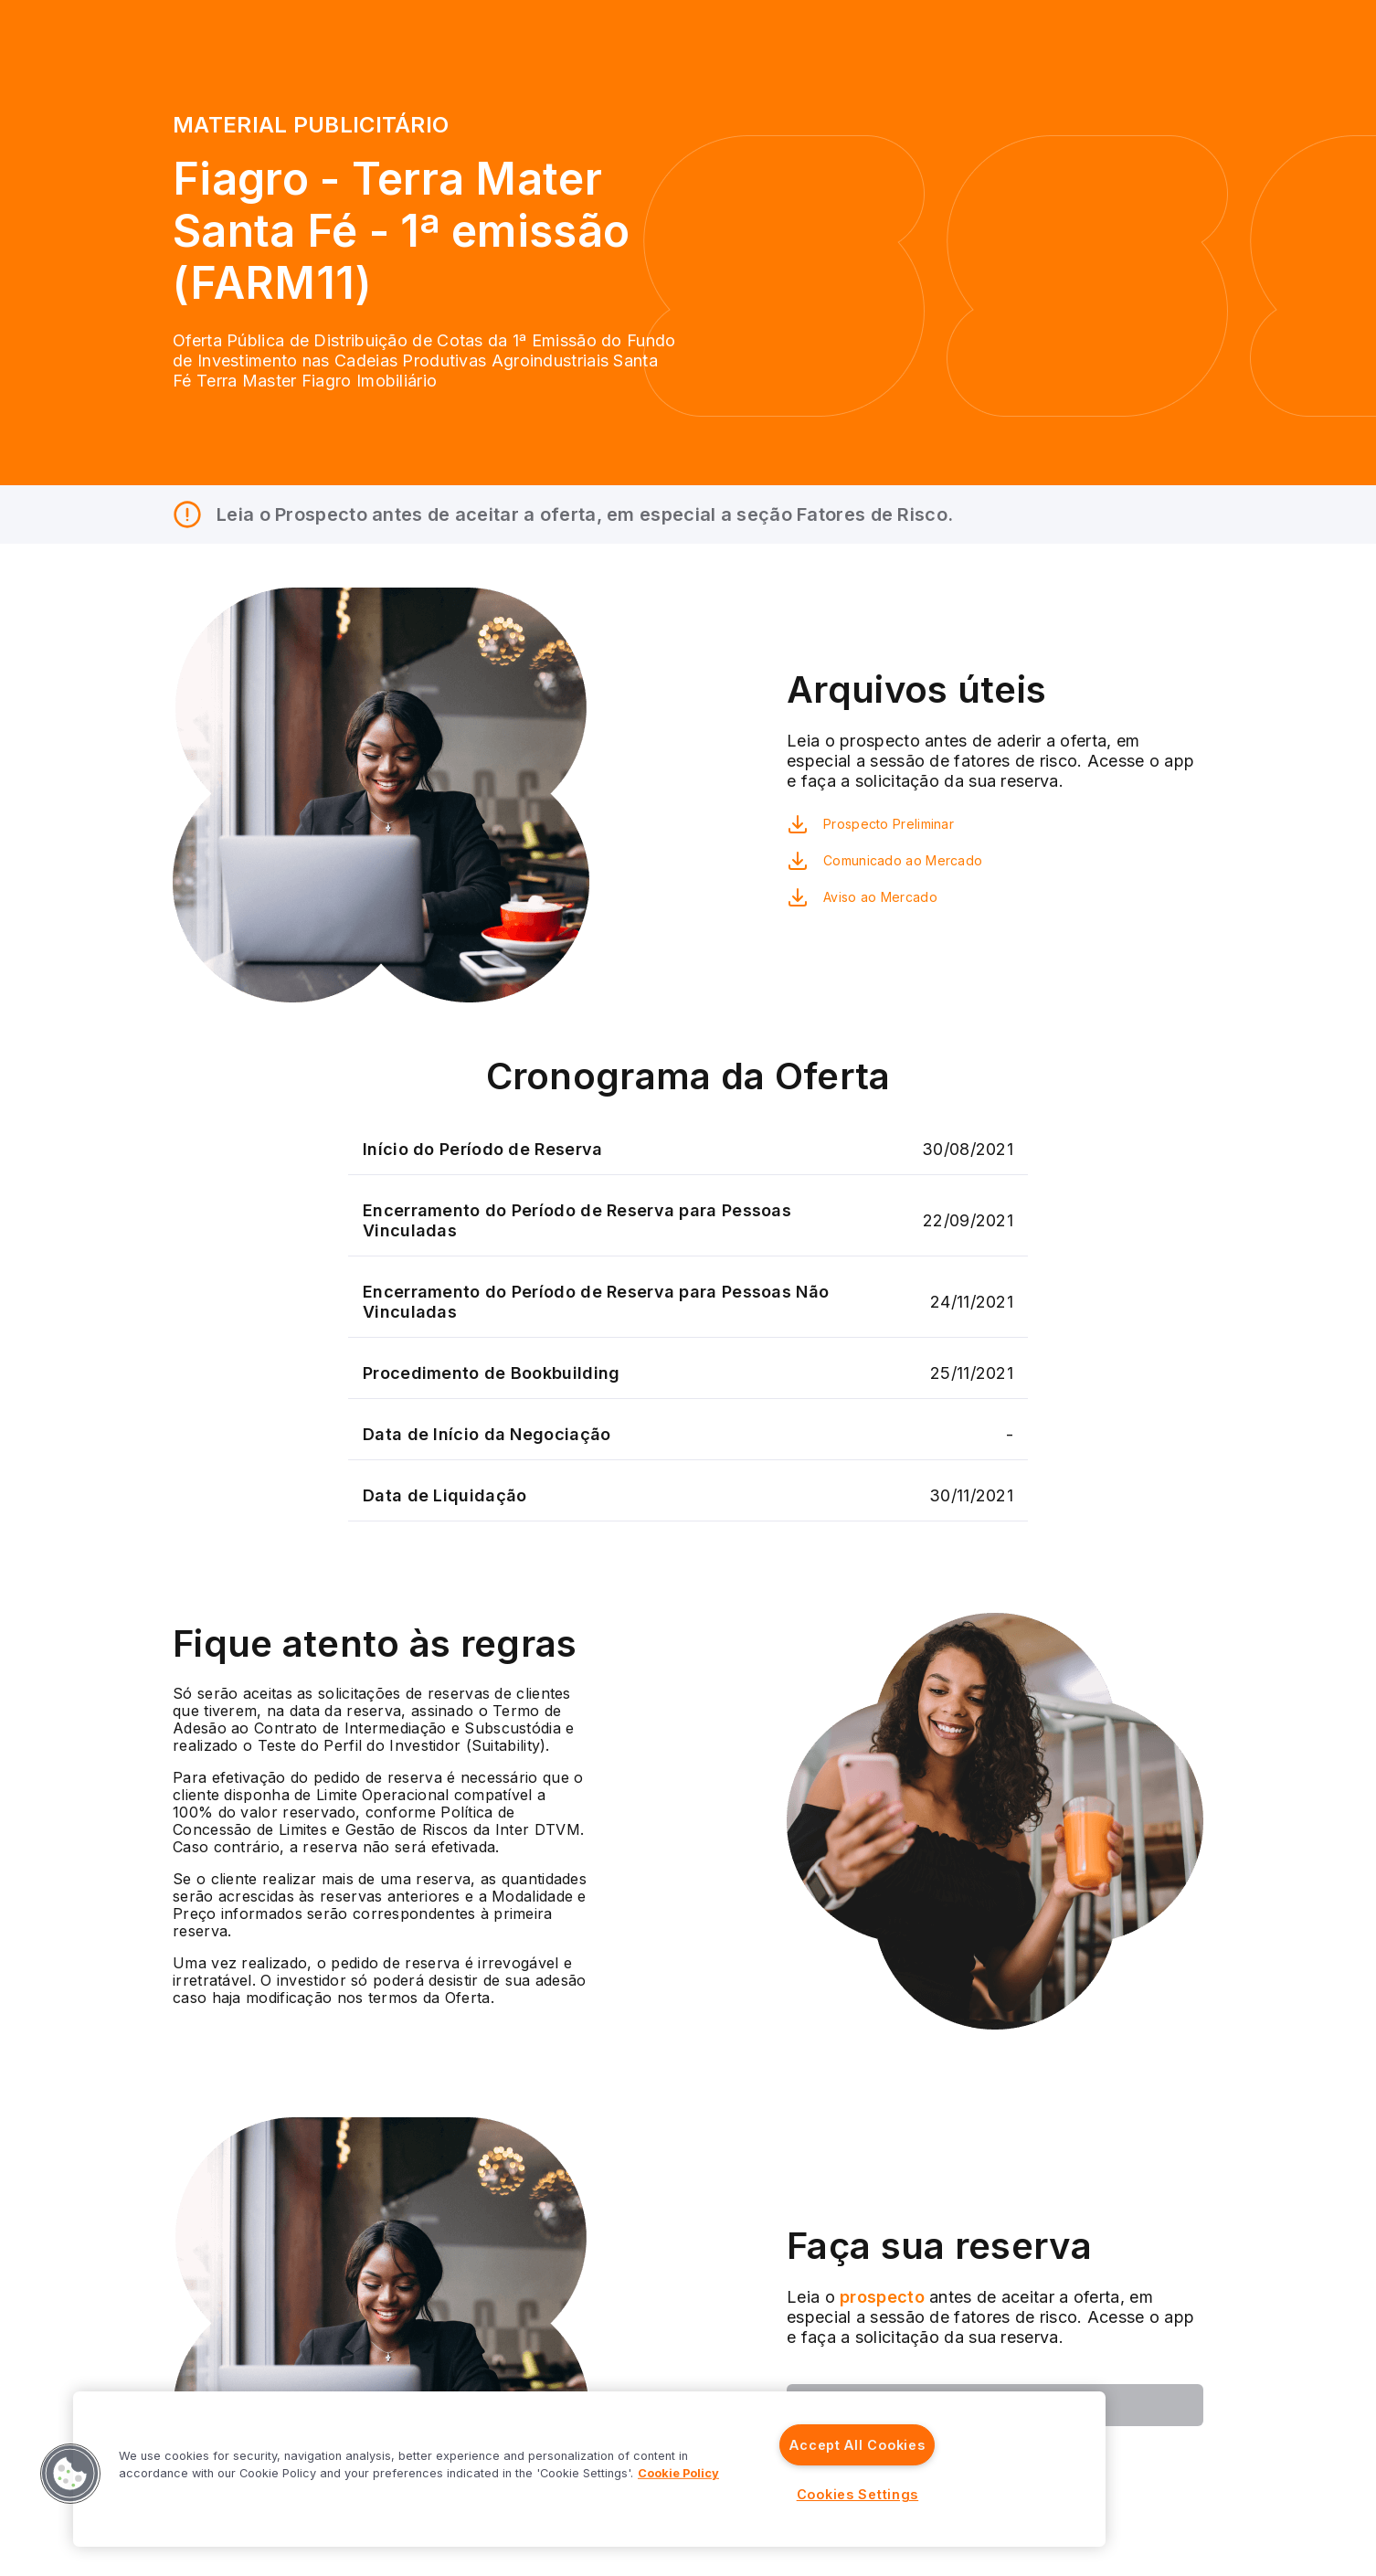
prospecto (880, 2296)
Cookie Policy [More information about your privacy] (678, 2473)
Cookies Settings (858, 2494)
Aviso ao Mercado (880, 897)
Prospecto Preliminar (888, 824)
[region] (589, 2469)
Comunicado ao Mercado (902, 860)
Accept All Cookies (857, 2445)
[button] (70, 2473)
